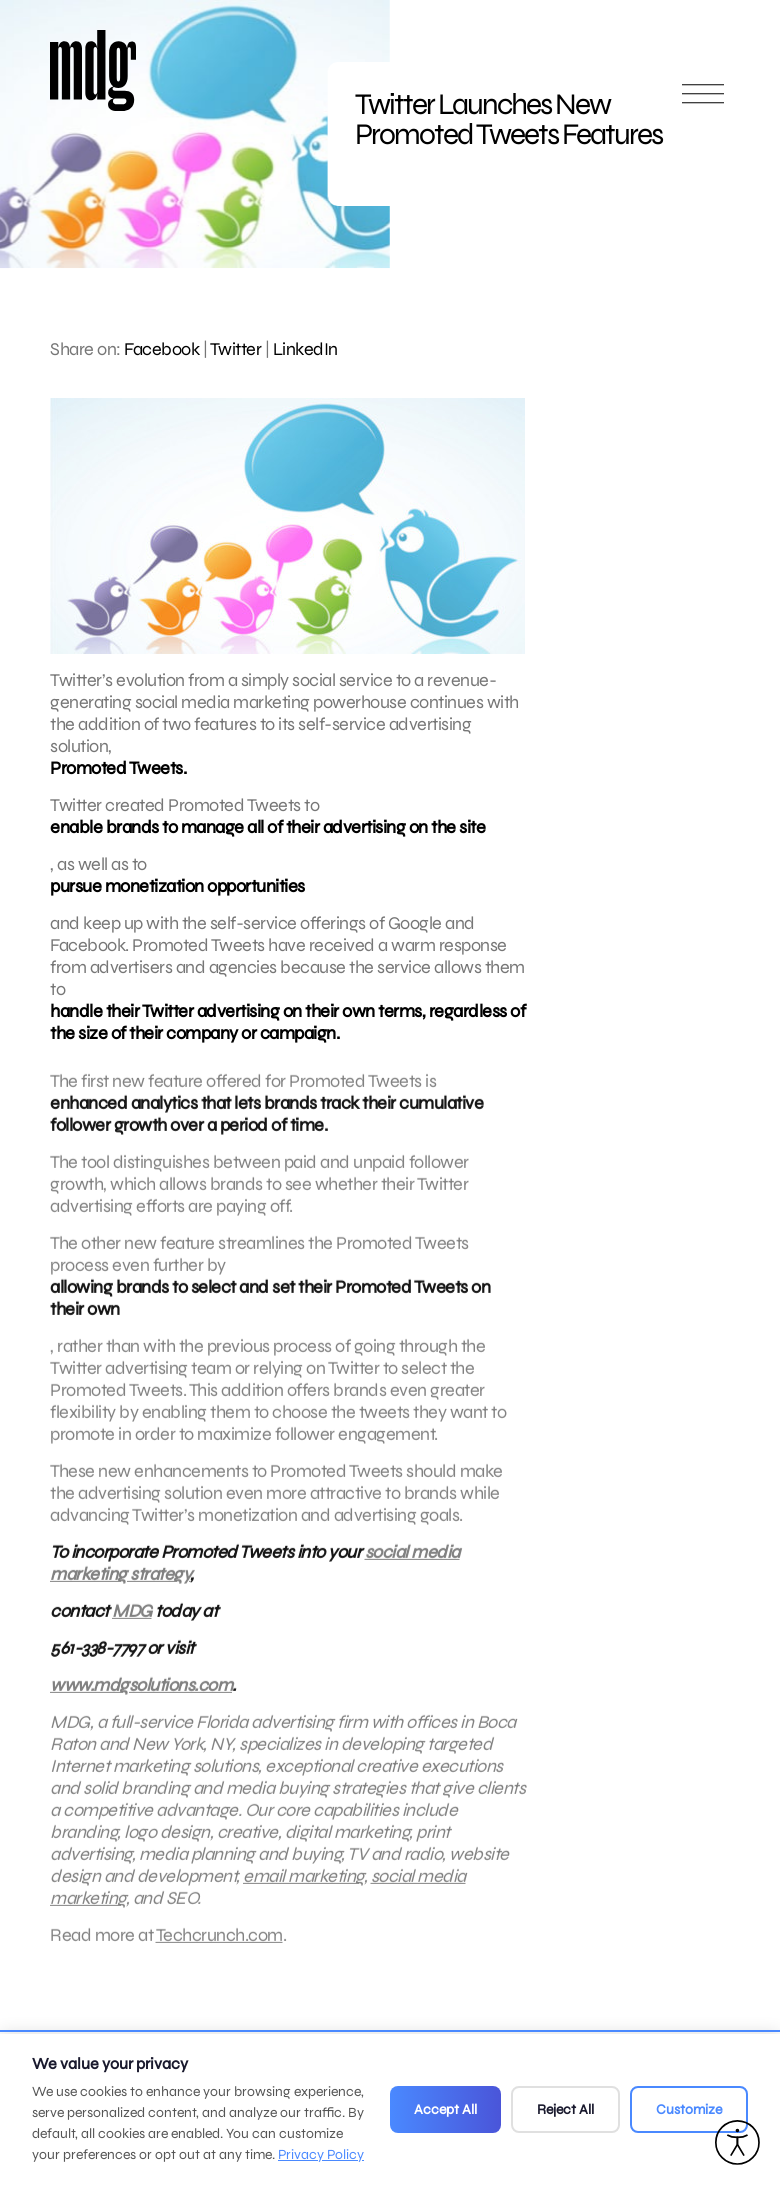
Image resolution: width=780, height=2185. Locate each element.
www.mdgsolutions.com (141, 1697)
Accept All (445, 2109)
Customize (689, 2109)
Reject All (565, 2109)
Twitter (236, 349)
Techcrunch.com (219, 1947)
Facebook (161, 349)
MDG (132, 1623)
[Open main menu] (703, 102)
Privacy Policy (321, 2154)
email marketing (303, 1888)
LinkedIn (305, 349)
